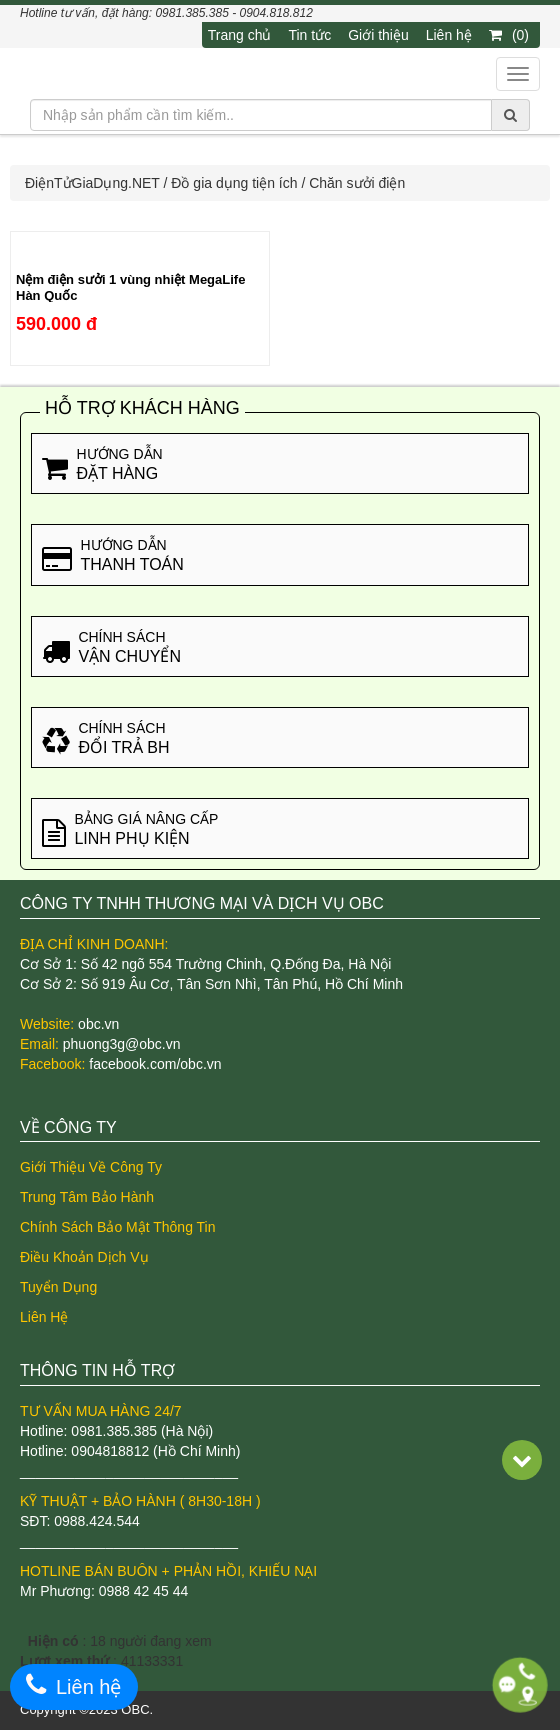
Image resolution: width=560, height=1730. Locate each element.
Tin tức (309, 35)
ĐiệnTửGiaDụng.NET (92, 183)
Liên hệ (449, 35)
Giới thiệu (378, 35)
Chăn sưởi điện (357, 183)
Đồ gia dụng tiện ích (234, 183)
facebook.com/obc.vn (155, 1064)
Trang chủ (240, 35)
